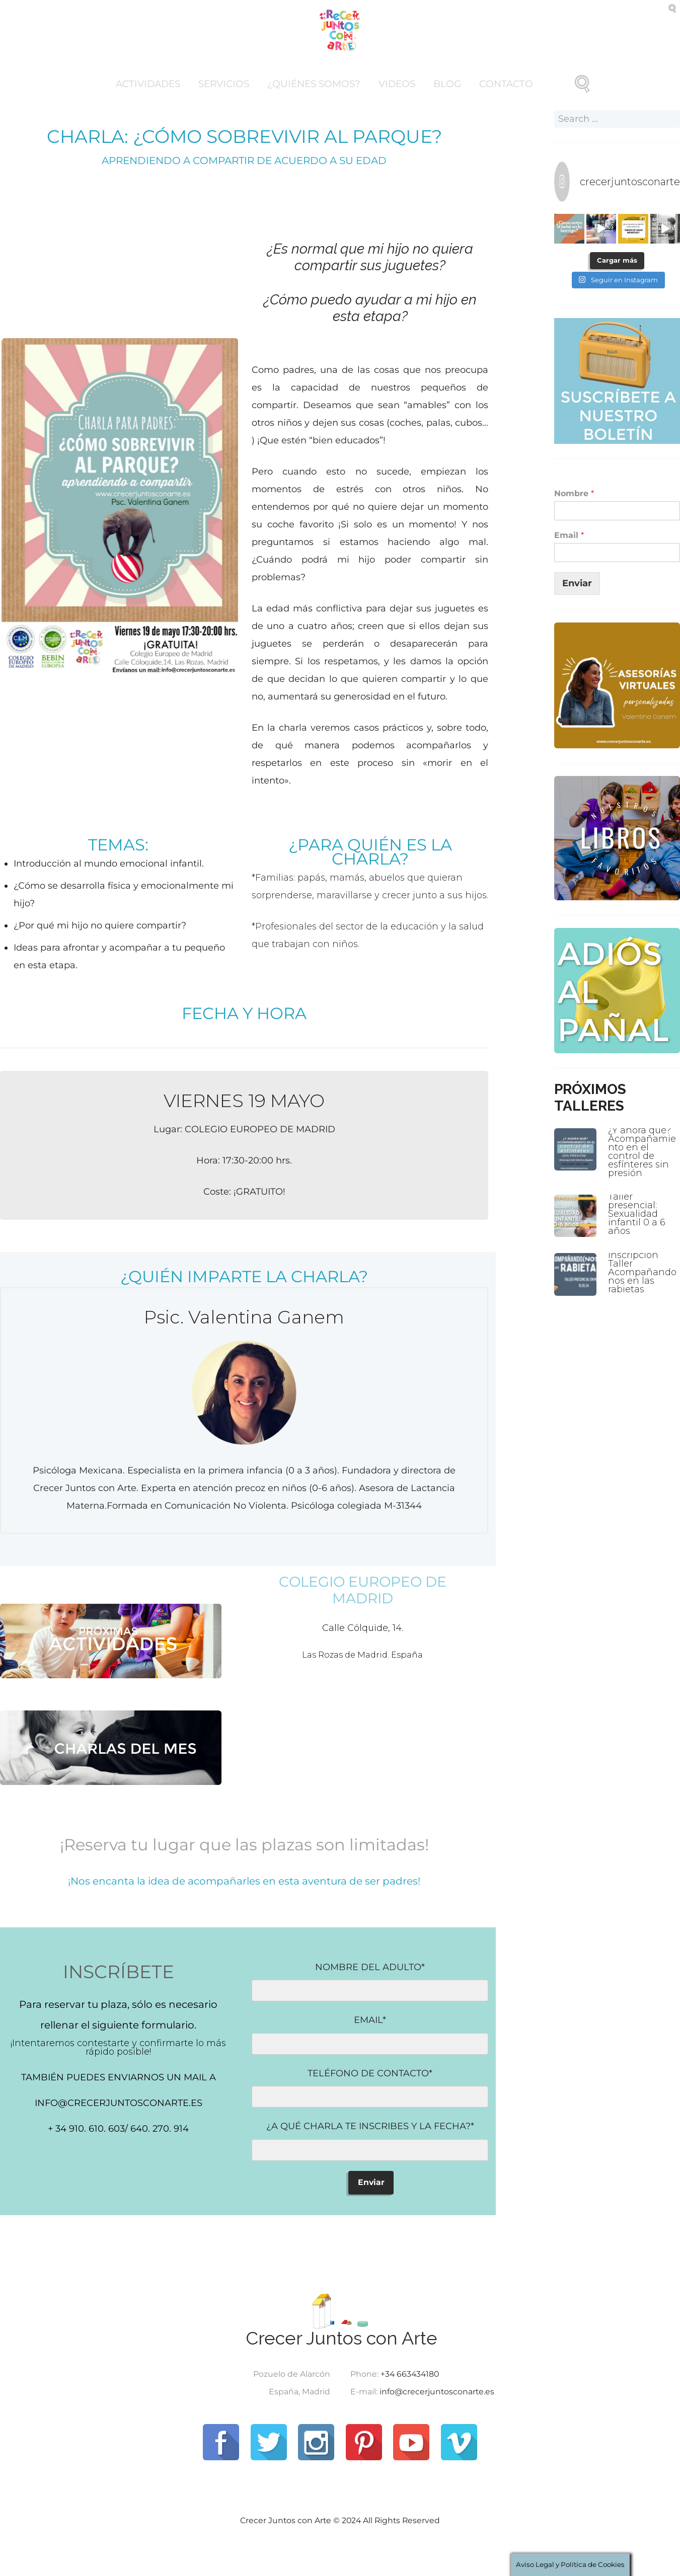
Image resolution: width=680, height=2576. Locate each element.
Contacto (506, 84)
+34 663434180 (410, 2374)
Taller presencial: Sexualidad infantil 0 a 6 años (636, 1213)
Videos (397, 84)
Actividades (148, 84)
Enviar (577, 583)
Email (569, 535)
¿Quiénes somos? (313, 84)
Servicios (223, 84)
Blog (447, 84)
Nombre (574, 493)
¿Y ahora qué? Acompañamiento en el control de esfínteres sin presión (642, 1152)
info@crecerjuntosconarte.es (437, 2391)
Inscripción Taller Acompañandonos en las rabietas (642, 1272)
